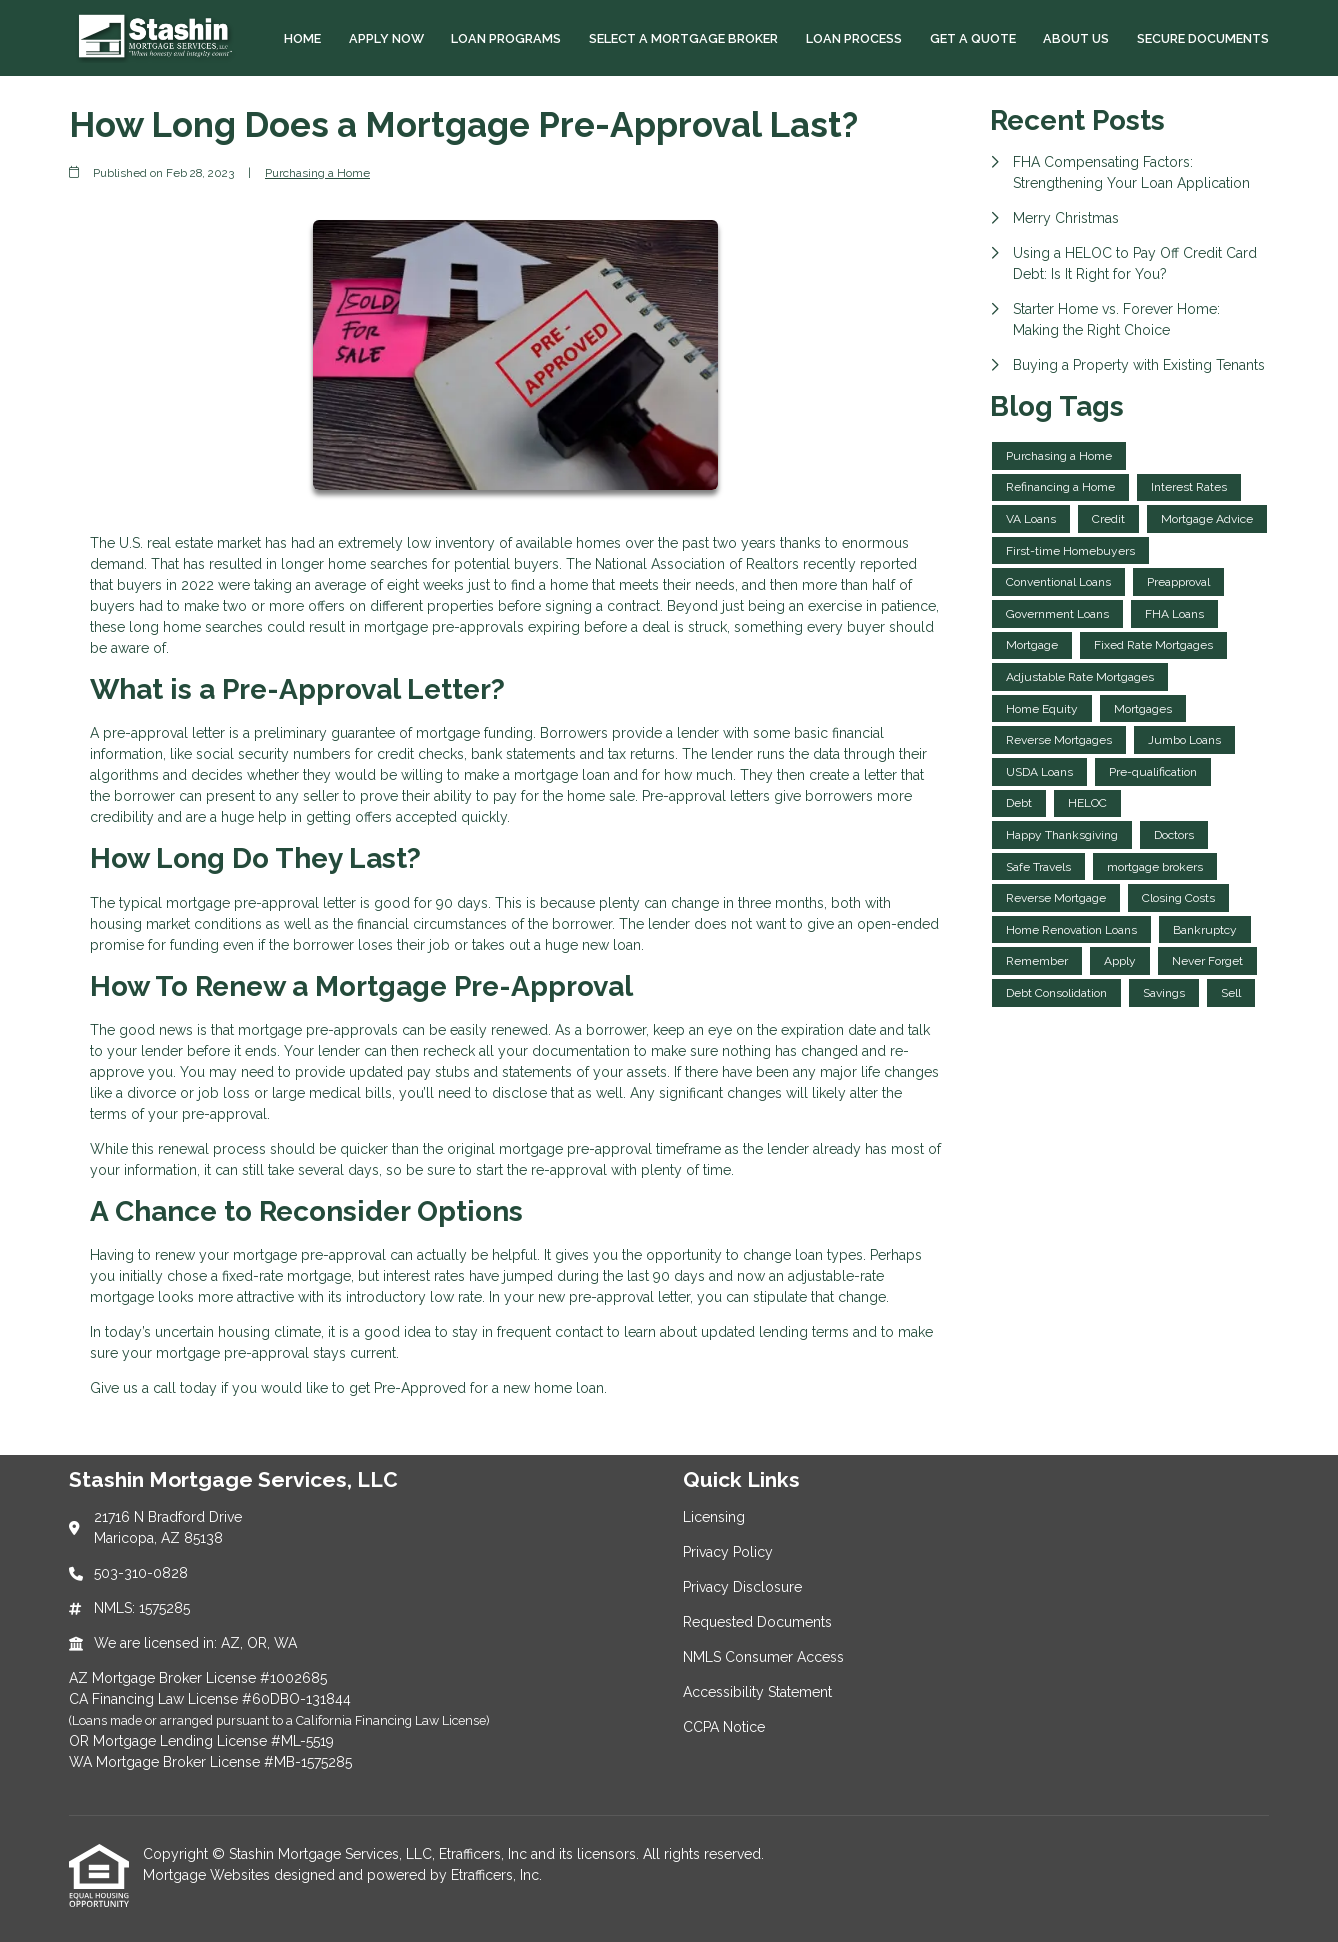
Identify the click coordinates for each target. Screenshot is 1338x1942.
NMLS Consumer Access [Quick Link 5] (763, 1657)
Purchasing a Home (317, 173)
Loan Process (854, 38)
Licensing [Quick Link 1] (714, 1517)
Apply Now (386, 38)
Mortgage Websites (208, 1875)
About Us (1076, 38)
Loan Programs (506, 38)
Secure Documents (1203, 38)
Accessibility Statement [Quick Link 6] (757, 1692)
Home (302, 38)
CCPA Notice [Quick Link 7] (724, 1727)
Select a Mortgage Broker (683, 38)
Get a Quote (973, 38)
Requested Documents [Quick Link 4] (757, 1622)
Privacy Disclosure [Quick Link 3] (742, 1587)
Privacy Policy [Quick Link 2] (728, 1552)
